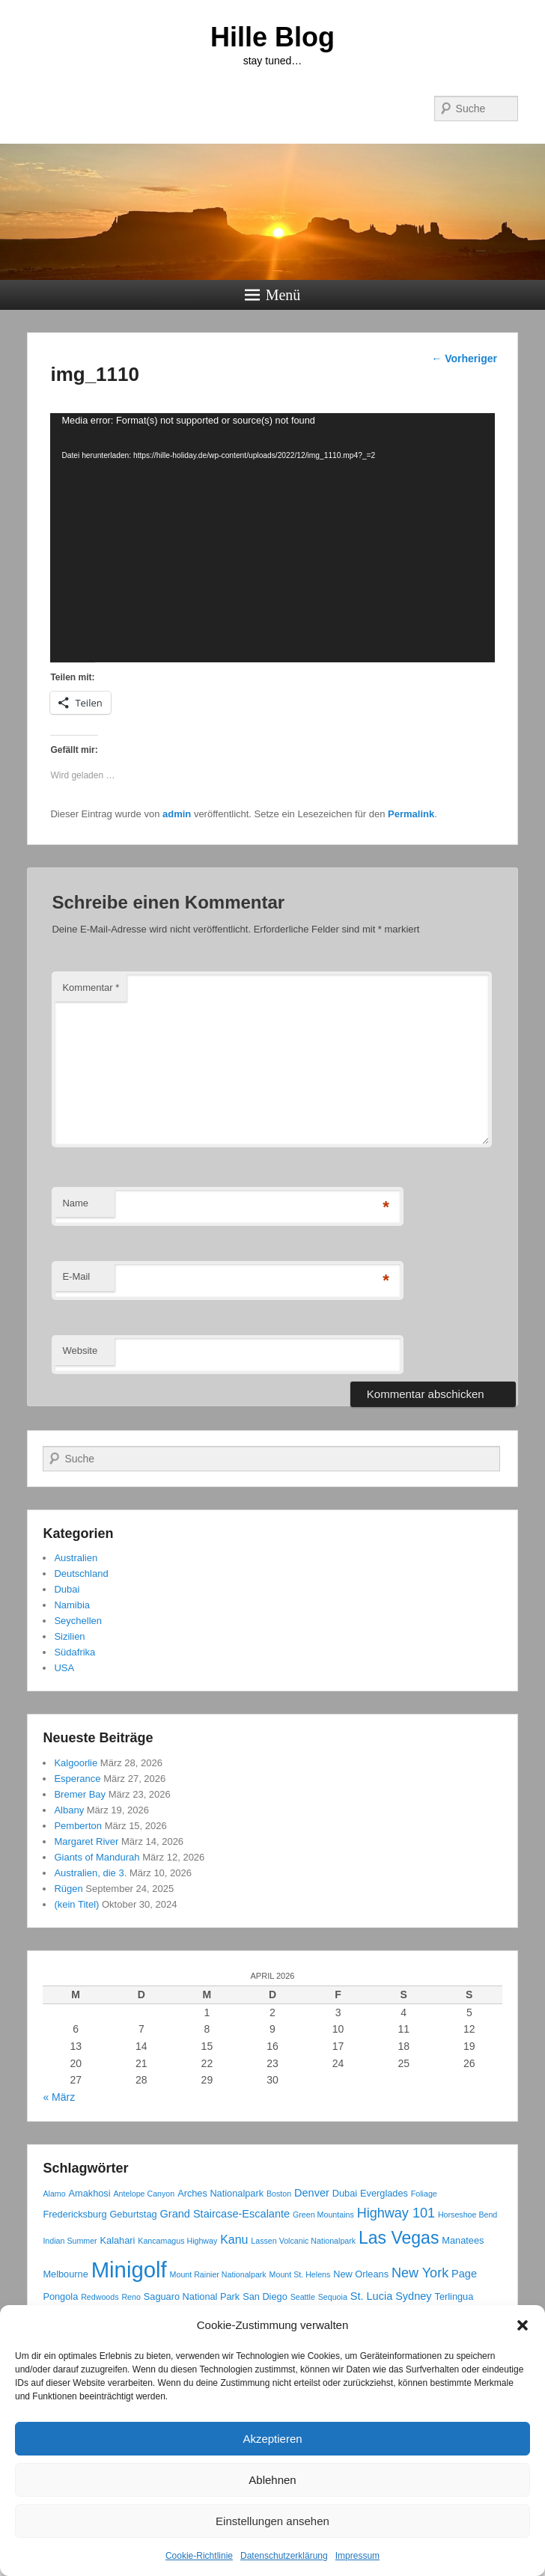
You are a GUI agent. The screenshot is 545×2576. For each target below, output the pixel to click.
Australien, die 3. (90, 1872)
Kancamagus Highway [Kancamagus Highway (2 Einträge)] (177, 2240)
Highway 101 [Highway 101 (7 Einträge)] (396, 2213)
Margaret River (86, 1841)
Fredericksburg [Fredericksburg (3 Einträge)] (74, 2214)
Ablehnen (272, 2479)
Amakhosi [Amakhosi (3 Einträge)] (90, 2193)
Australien (75, 1557)
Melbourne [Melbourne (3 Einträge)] (65, 2274)
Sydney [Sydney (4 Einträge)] (413, 2296)
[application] (272, 537)
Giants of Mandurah (96, 1857)
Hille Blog (272, 37)
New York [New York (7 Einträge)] (420, 2272)
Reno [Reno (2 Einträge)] (130, 2296)
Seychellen (78, 1620)
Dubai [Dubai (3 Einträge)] (344, 2193)
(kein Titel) (76, 1904)
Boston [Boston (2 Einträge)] (279, 2193)
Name (75, 1203)
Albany (69, 1810)
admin (176, 814)
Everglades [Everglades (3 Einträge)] (384, 2193)
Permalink (411, 814)
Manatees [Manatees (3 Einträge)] (463, 2240)
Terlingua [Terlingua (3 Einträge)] (454, 2296)
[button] (522, 2325)
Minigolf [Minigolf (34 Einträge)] (129, 2269)
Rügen (68, 1888)
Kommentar (90, 987)
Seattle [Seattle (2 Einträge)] (302, 2296)
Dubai (66, 1589)
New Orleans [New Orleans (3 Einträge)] (361, 2274)
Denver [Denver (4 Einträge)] (311, 2193)
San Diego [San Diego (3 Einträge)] (265, 2296)
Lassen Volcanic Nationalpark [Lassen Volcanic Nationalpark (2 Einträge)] (303, 2240)
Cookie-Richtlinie (199, 2556)
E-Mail (76, 1276)
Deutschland (81, 1573)
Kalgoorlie (75, 1762)
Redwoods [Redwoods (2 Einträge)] (99, 2296)
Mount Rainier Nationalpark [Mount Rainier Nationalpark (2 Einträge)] (218, 2274)
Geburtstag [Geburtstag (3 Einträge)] (132, 2214)
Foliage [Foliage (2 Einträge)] (424, 2193)
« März (59, 2097)
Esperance (77, 1778)
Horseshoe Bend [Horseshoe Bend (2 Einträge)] (467, 2214)
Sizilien (69, 1636)
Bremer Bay (80, 1794)
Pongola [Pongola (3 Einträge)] (60, 2296)
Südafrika (74, 1652)
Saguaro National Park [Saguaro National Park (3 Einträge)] (192, 2296)
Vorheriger (464, 358)
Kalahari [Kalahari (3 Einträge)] (118, 2240)
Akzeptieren (272, 2438)
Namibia (72, 1605)
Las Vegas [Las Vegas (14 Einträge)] (399, 2237)
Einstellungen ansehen (272, 2521)
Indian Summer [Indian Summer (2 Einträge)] (70, 2240)
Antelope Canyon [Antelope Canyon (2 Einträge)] (143, 2193)
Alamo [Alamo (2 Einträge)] (54, 2193)
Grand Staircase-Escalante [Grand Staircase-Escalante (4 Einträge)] (224, 2214)
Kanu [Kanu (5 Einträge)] (234, 2239)
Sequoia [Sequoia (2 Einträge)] (332, 2296)
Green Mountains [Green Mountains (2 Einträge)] (323, 2214)
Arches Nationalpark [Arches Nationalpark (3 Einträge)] (220, 2193)
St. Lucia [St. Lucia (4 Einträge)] (371, 2296)
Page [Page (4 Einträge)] (464, 2274)
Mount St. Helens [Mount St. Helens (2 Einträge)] (300, 2274)
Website (79, 1350)
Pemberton (78, 1825)
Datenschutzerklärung (284, 2556)
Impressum (357, 2556)
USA (64, 1667)
